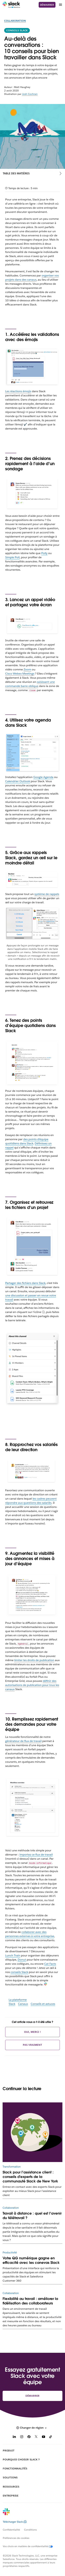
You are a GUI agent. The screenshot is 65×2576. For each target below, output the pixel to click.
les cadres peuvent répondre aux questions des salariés (31, 1501)
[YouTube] (43, 2437)
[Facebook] (29, 2437)
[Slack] (11, 5)
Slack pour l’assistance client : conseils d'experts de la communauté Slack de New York (30, 2176)
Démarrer (47, 4)
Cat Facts (50, 1964)
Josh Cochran (30, 94)
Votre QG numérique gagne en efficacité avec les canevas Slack (31, 2260)
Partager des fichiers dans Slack (25, 1283)
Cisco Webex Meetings (19, 673)
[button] (32, 2428)
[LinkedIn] (14, 2437)
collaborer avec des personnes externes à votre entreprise (29, 1934)
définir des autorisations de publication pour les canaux (32, 1685)
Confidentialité (11, 2529)
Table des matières (16, 173)
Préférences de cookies (16, 2538)
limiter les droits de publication (34, 1660)
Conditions (30, 2529)
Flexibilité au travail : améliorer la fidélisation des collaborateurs (30, 2300)
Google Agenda (43, 777)
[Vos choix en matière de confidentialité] (30, 2546)
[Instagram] (21, 2437)
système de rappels (46, 894)
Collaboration (15, 20)
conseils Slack (19, 1972)
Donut (22, 1959)
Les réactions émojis (18, 391)
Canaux (23, 2004)
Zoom (27, 669)
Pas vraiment (32, 2044)
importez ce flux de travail (36, 1854)
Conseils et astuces (43, 2004)
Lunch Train (12, 1955)
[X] (36, 2437)
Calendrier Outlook (17, 781)
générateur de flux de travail (23, 1741)
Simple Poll (12, 557)
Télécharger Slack (15, 2521)
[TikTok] (50, 2437)
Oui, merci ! (32, 2031)
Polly (44, 553)
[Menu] (60, 5)
